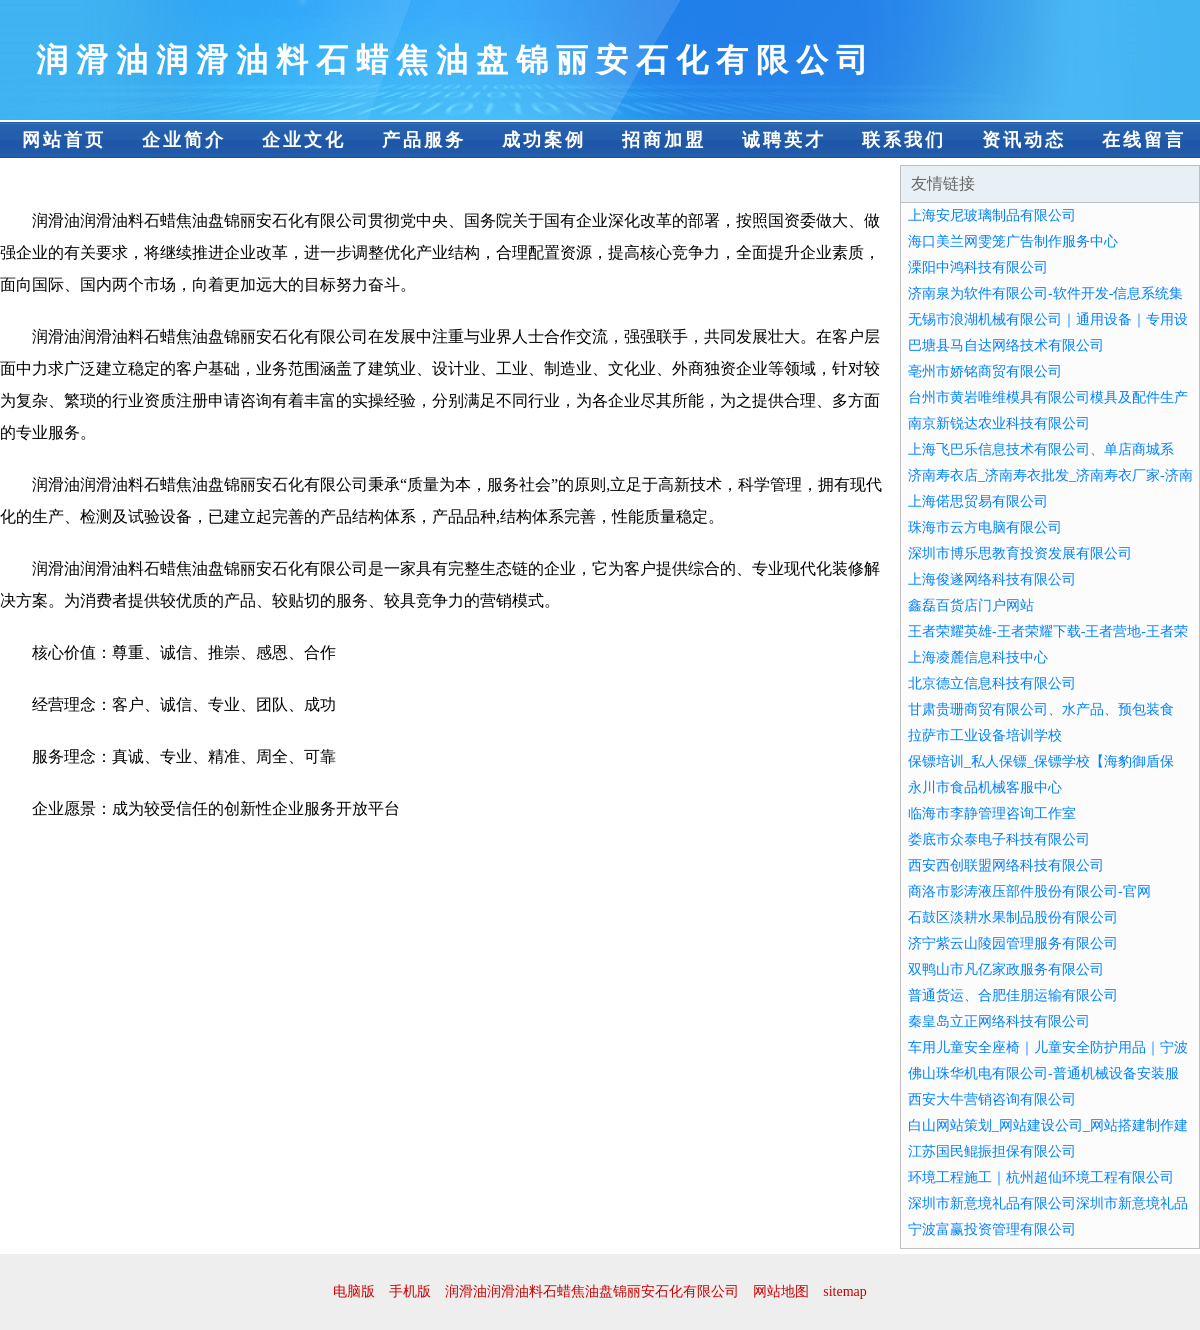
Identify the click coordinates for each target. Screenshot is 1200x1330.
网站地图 (781, 1291)
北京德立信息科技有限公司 (992, 683)
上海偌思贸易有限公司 (978, 501)
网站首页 (64, 140)
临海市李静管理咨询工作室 (992, 813)
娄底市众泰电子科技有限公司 (999, 839)
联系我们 (904, 140)
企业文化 (304, 140)
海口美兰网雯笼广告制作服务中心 (1013, 241)
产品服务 (424, 140)
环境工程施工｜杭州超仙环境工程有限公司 (1041, 1177)
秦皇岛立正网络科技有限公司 (999, 1021)
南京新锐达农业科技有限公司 (999, 423)
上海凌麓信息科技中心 (978, 657)
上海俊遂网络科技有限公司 (992, 579)
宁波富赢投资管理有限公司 (992, 1229)
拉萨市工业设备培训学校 (985, 735)
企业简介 (184, 140)
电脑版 (354, 1291)
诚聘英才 (784, 140)
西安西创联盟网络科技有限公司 (1006, 865)
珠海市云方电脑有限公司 (985, 527)
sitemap (845, 1291)
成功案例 (544, 140)
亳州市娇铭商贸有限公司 (985, 371)
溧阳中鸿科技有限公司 (978, 267)
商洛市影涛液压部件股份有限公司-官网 (1029, 891)
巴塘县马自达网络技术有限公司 (1006, 345)
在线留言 (1144, 140)
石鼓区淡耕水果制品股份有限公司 (1013, 917)
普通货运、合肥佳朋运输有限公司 (1013, 995)
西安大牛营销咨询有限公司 (992, 1099)
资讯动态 (1024, 140)
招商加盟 (664, 140)
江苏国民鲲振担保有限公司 (992, 1151)
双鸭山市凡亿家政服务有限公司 (1006, 969)
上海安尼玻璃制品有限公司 (992, 215)
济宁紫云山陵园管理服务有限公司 (1013, 943)
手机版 (410, 1291)
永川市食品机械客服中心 (985, 787)
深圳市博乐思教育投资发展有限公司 (1020, 553)
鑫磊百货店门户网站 (971, 605)
